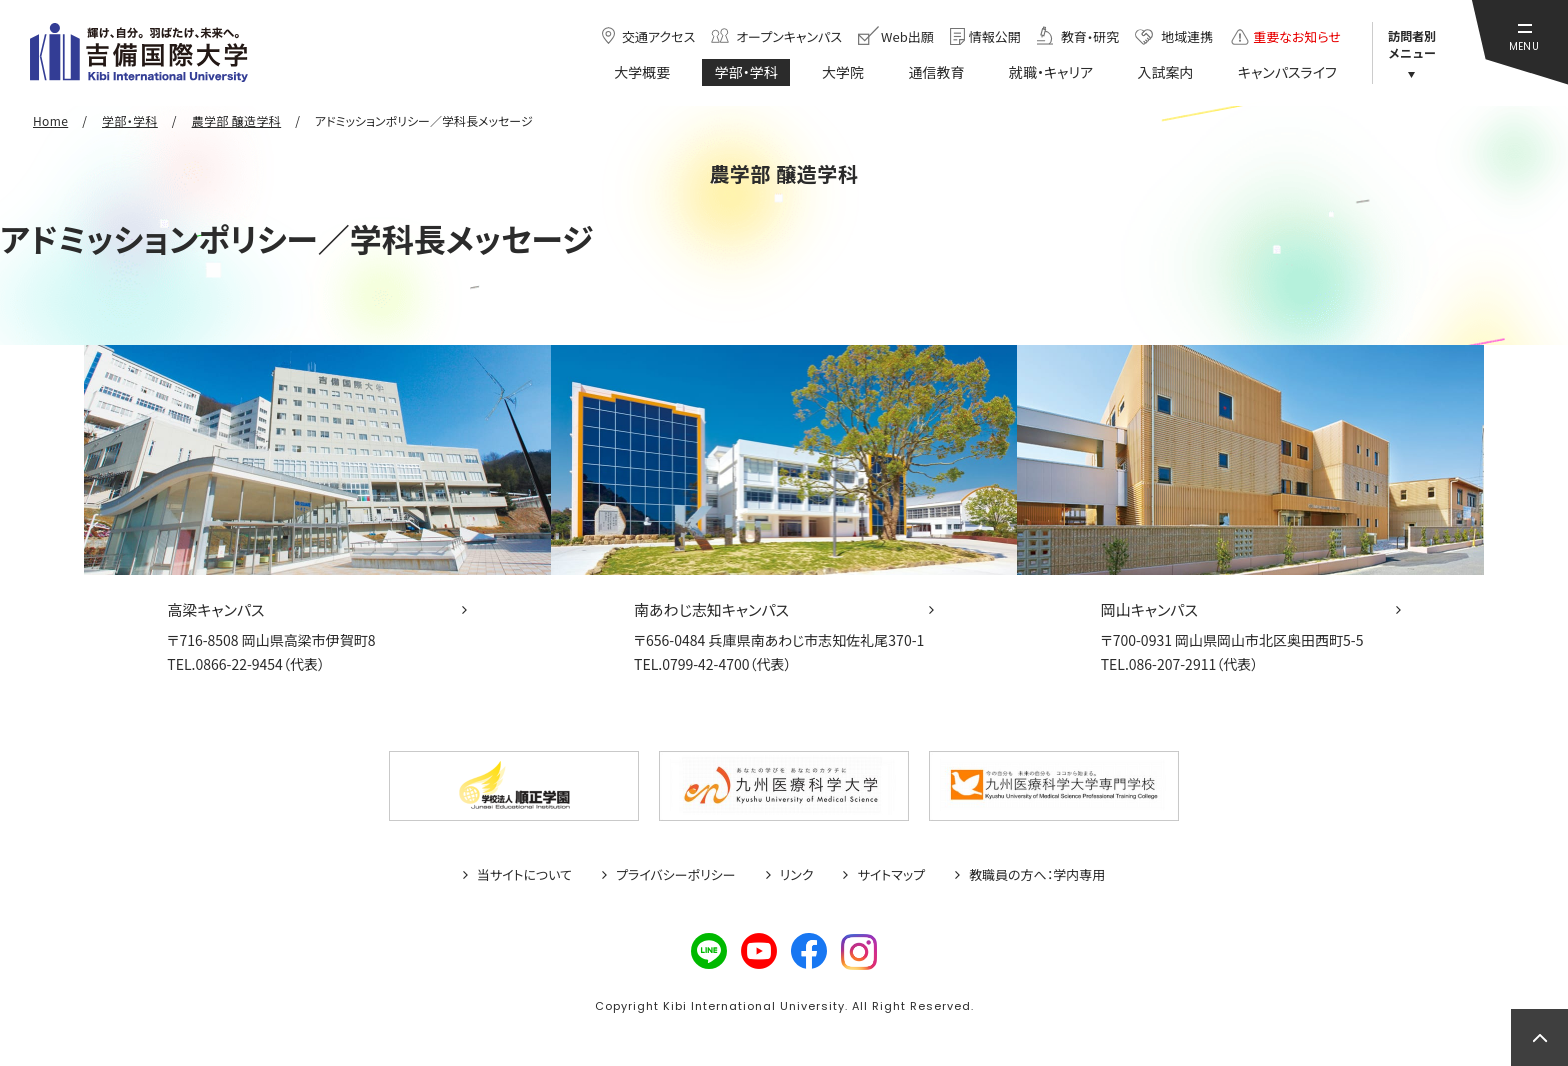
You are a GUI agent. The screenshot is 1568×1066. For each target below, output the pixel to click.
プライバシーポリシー (676, 875)
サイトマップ (891, 875)
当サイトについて (524, 875)
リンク (797, 875)
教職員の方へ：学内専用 (1037, 875)
